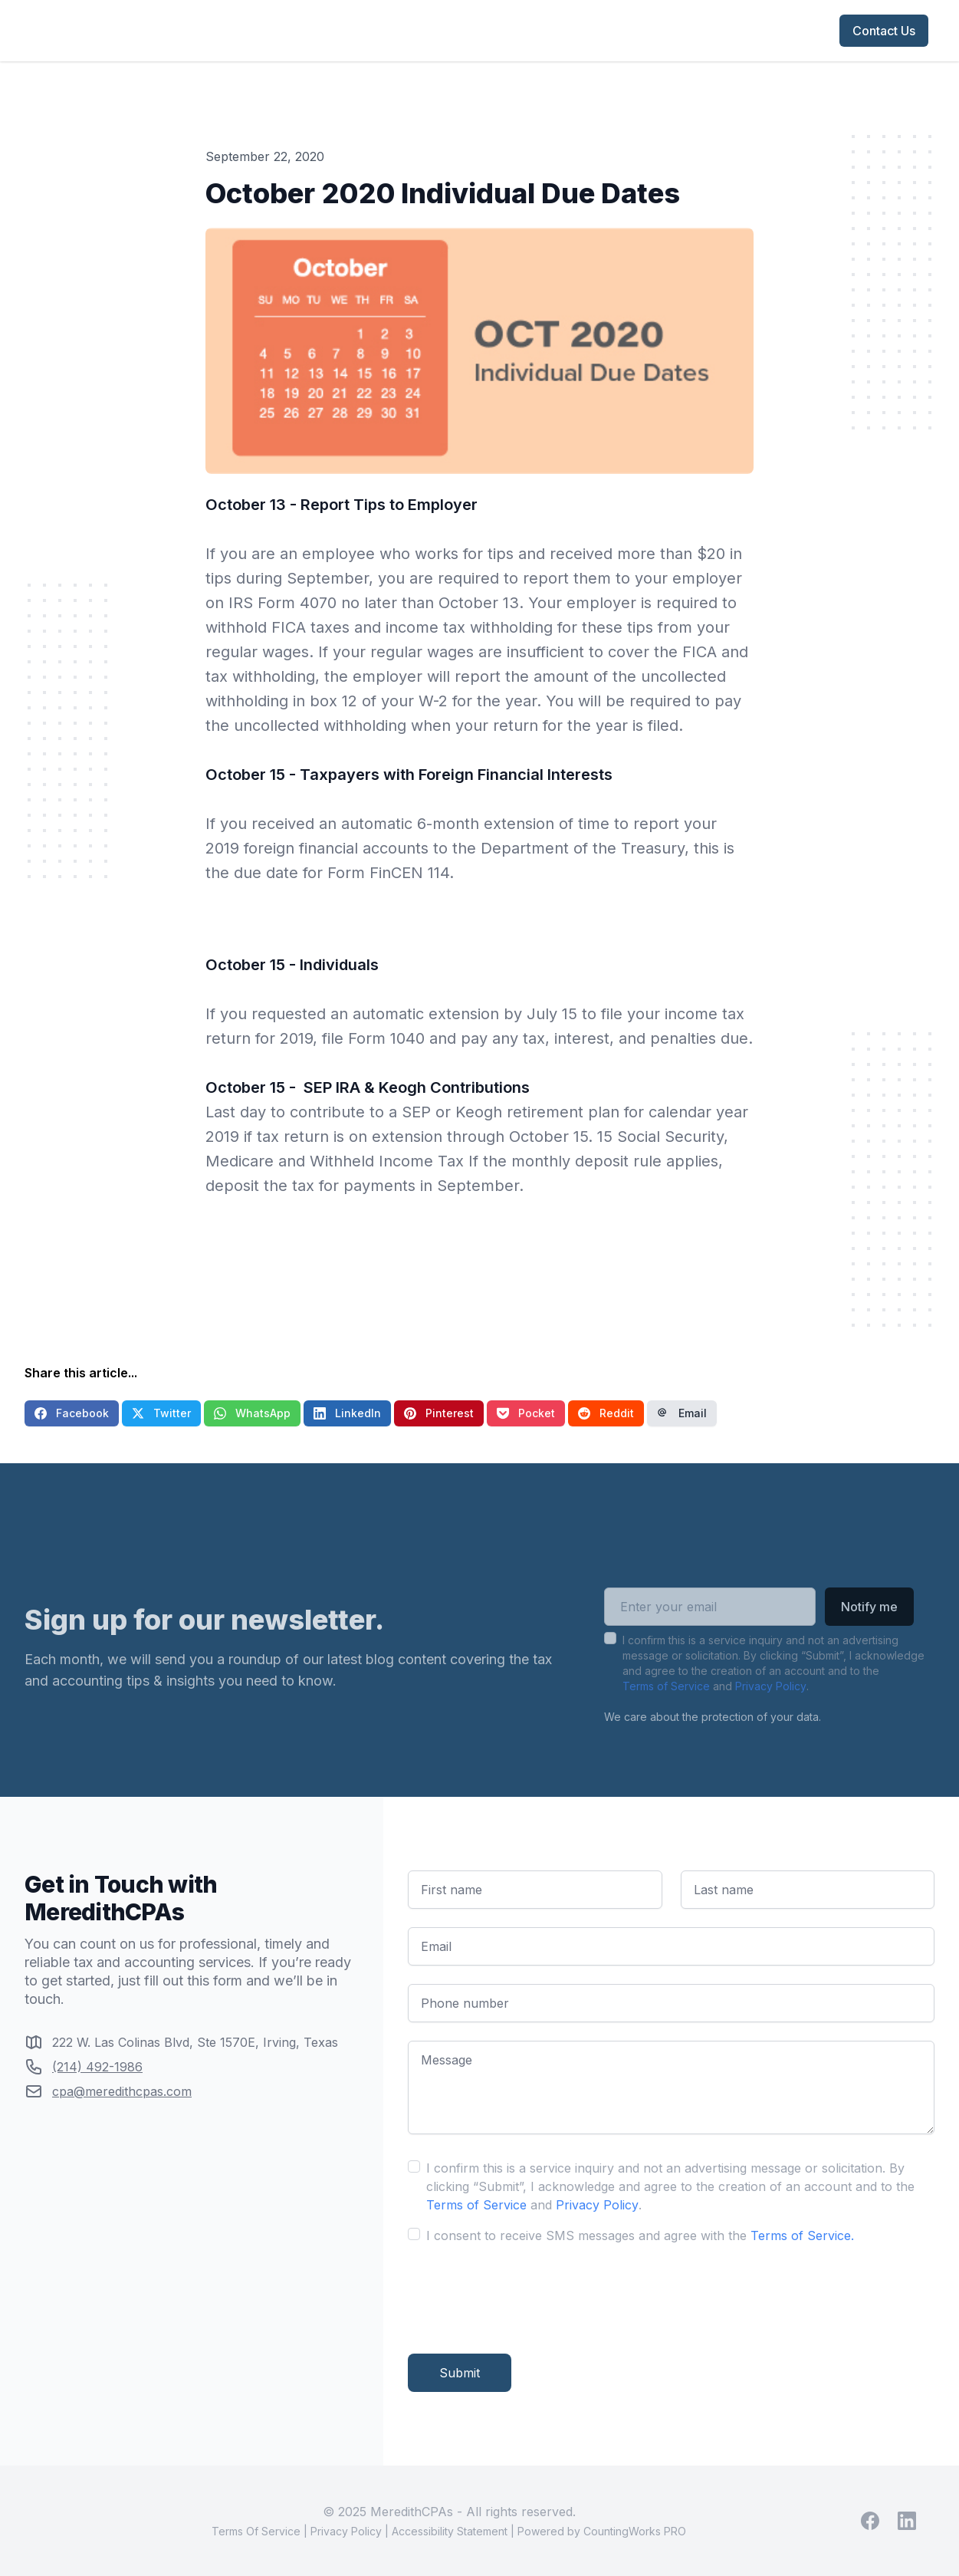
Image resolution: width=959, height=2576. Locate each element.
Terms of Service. (802, 2235)
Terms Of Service (256, 2531)
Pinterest (439, 1413)
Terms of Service (666, 1709)
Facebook (71, 1413)
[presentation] (524, 2293)
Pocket (526, 1413)
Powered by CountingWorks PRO (601, 2531)
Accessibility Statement (449, 2531)
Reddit (606, 1413)
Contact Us (883, 30)
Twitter (161, 1413)
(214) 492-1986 (97, 2066)
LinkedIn (347, 1413)
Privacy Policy (770, 1709)
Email (682, 1413)
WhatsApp (252, 1413)
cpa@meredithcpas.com (122, 2091)
